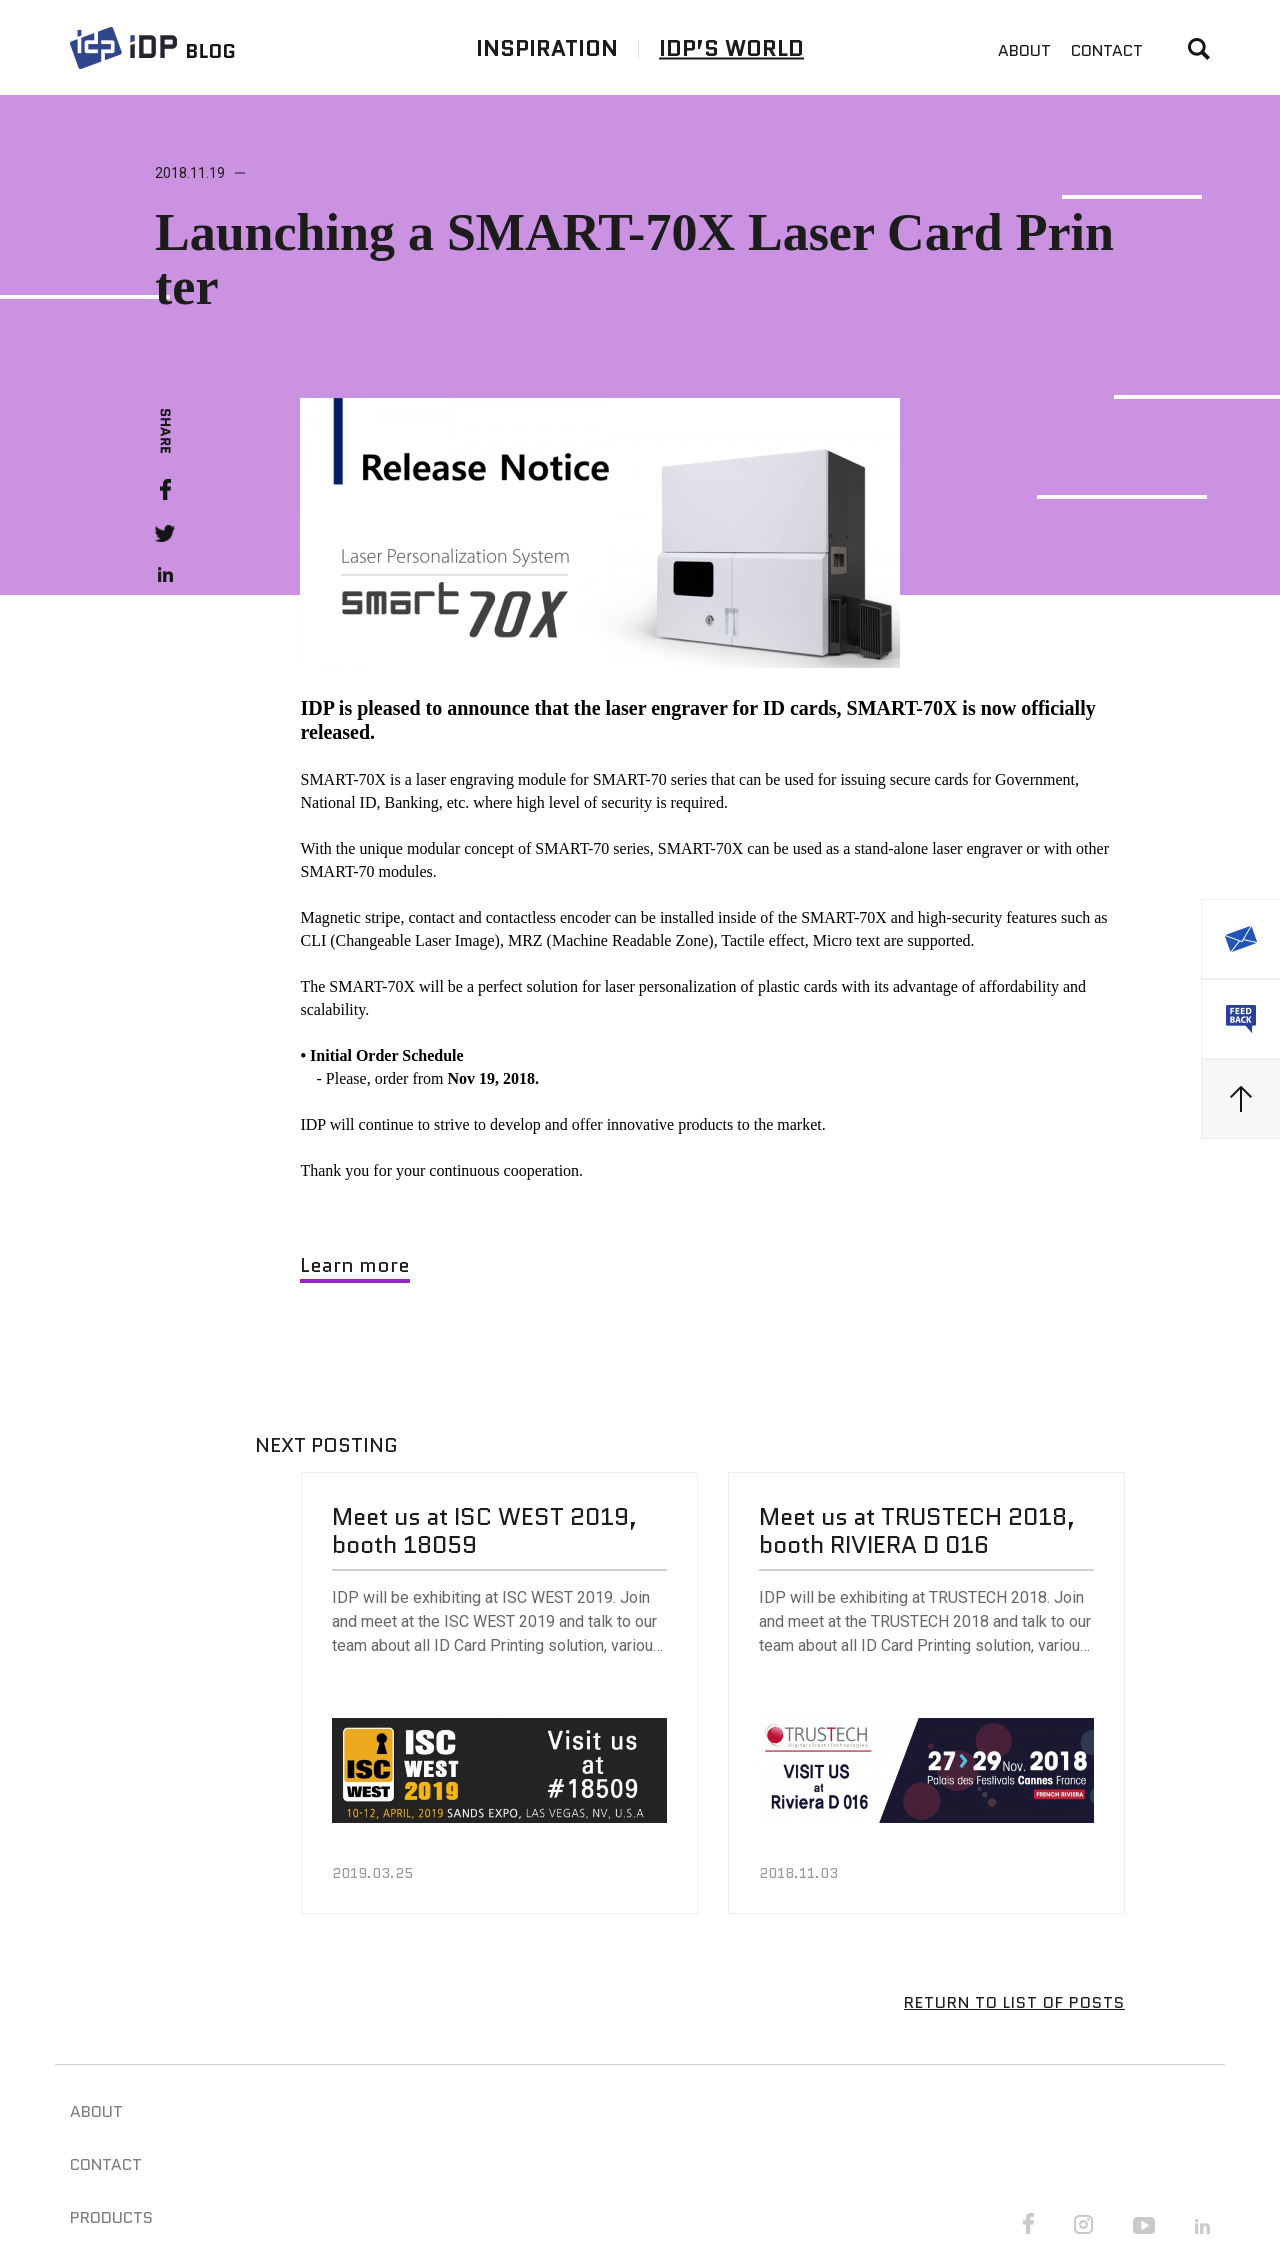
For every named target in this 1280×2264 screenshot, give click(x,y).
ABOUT (1024, 50)
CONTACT (1107, 50)
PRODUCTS (111, 2217)
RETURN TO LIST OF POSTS (1014, 2002)
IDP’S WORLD (731, 47)
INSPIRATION (547, 47)
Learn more (355, 1265)
